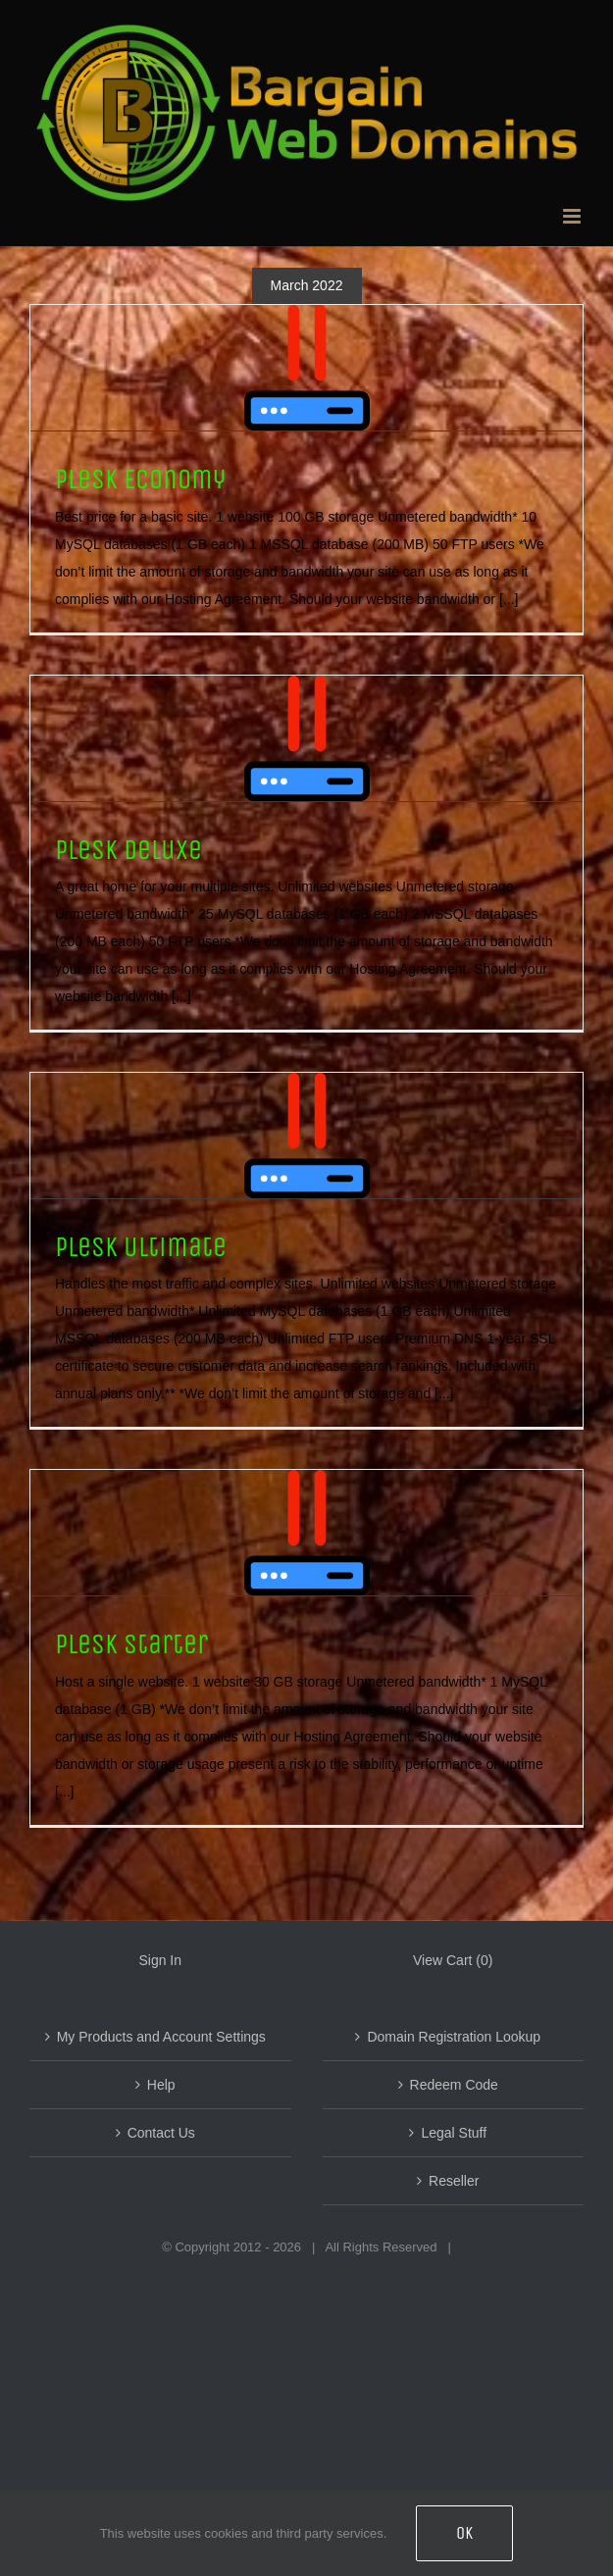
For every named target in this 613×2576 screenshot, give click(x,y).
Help (161, 2085)
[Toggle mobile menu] (573, 216)
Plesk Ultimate (141, 1247)
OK (464, 2533)
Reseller (454, 2181)
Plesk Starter (131, 1644)
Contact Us (161, 2133)
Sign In (159, 1960)
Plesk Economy (140, 479)
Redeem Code (454, 2085)
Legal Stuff (453, 2133)
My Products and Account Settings (161, 2037)
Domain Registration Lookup (453, 2037)
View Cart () (452, 1960)
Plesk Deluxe (128, 849)
